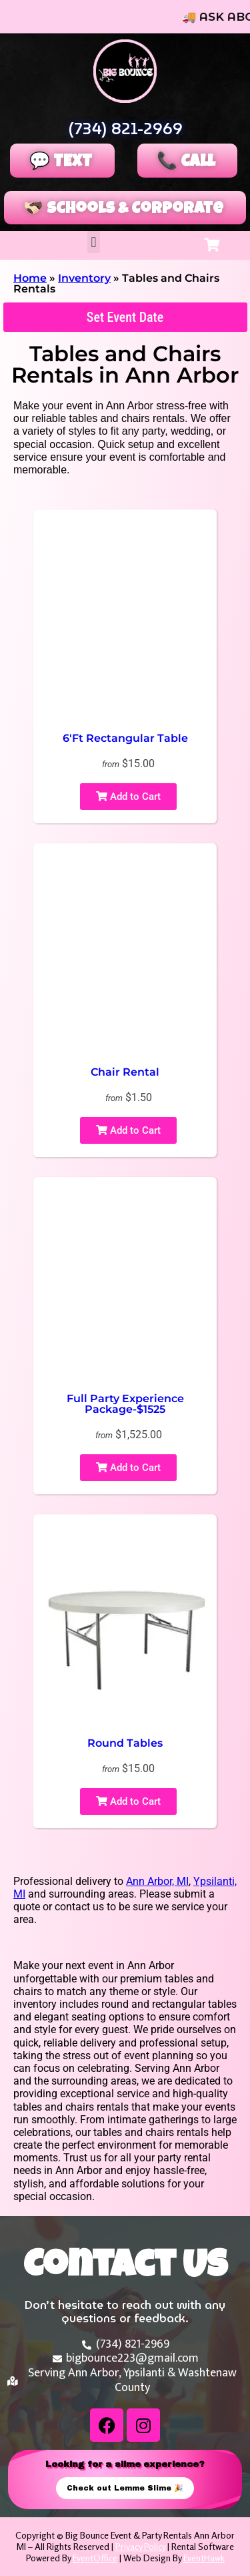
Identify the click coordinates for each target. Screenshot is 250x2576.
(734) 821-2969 (125, 129)
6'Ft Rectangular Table (125, 738)
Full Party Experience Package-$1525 (125, 1404)
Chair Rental (125, 1072)
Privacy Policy (140, 2546)
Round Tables (125, 1743)
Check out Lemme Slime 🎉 (125, 2488)
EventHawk (204, 2557)
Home (30, 278)
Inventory (84, 278)
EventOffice (95, 2557)
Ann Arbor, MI (157, 1881)
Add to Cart (128, 797)
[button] (93, 242)
